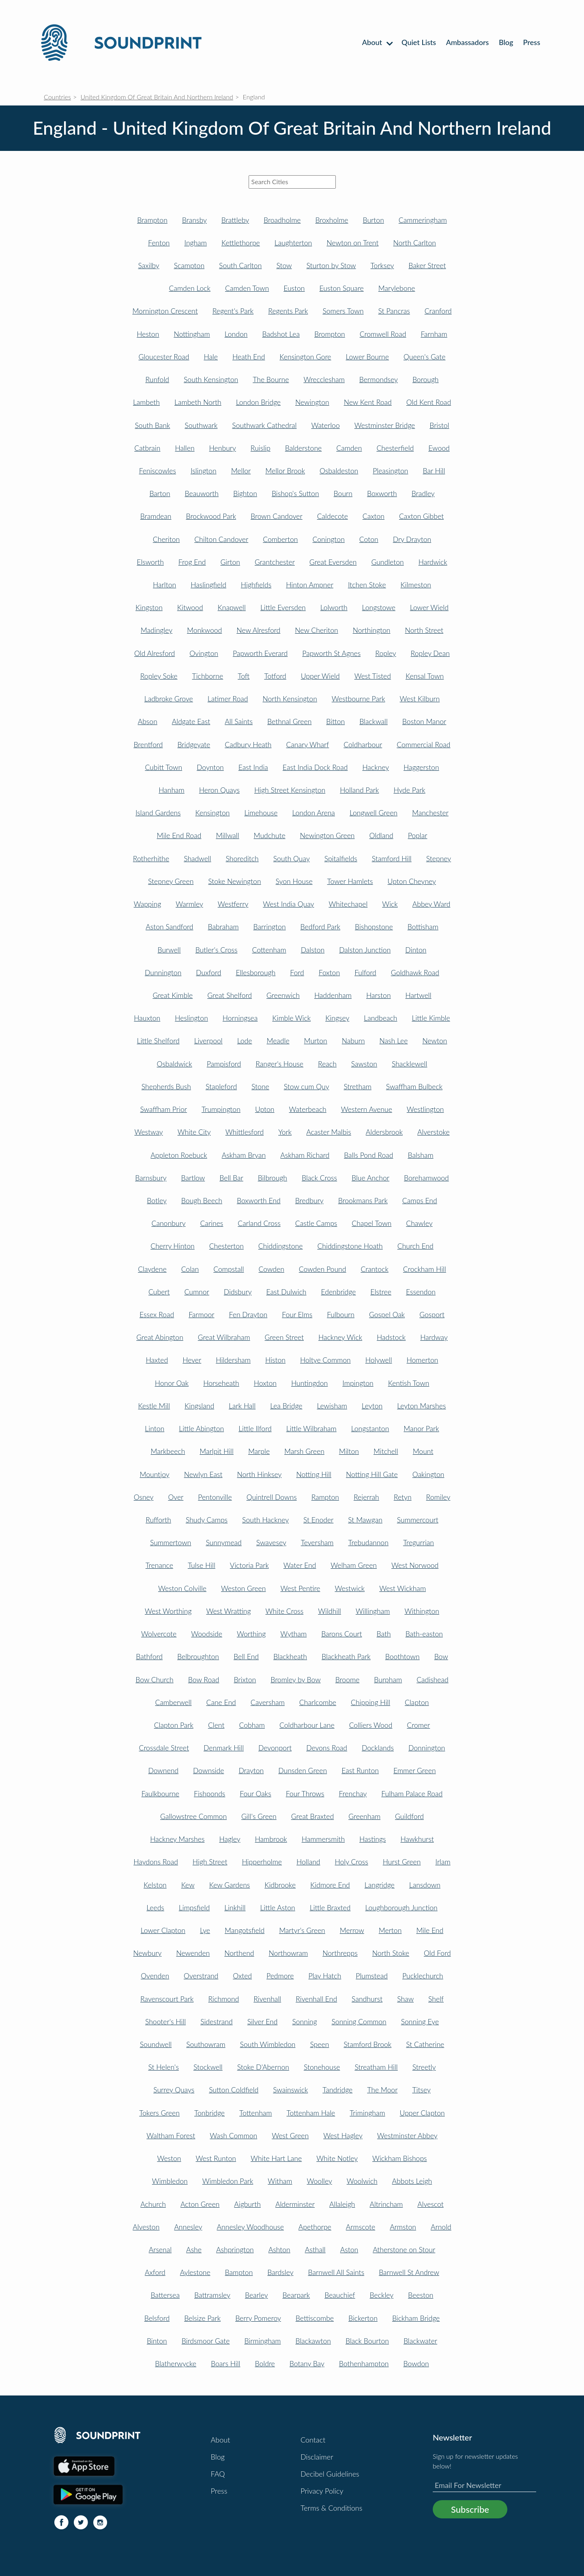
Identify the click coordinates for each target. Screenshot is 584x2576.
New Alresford (258, 630)
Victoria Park (249, 1565)
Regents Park (288, 311)
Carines (211, 1223)
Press (531, 42)
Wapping (147, 904)
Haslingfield (208, 585)
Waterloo (325, 425)
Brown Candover (277, 516)
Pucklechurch (422, 1976)
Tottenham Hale (311, 2113)
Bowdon (416, 2363)
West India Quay (288, 904)
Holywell (378, 1360)
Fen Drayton (248, 1314)
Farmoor (201, 1314)
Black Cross (319, 1178)
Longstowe (378, 607)
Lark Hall (242, 1406)
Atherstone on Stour (404, 2249)
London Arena (313, 812)
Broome (347, 1679)
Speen (319, 2044)
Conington (329, 539)
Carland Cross (259, 1223)
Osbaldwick (174, 1064)
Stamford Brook (367, 2044)
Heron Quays (219, 790)
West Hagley (343, 2135)
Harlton (164, 585)
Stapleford (221, 1086)
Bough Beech (201, 1200)
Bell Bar (231, 1178)
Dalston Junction (365, 950)
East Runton (360, 1770)
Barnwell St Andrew (409, 2272)
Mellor (241, 471)
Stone (260, 1086)
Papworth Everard (260, 653)
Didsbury (238, 1292)
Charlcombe (317, 1702)
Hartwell (419, 995)
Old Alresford (154, 653)
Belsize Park (202, 2318)
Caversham (268, 1702)
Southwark (201, 425)
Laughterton (293, 243)
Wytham (293, 1634)
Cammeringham (423, 220)
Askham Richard (304, 1155)
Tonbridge (209, 2113)
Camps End (419, 1200)
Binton (157, 2341)
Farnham (434, 334)
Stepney (438, 858)
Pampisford (224, 1064)
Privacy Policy (322, 2490)
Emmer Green (414, 1770)
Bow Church (154, 1679)
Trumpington (221, 1109)
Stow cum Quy (306, 1086)
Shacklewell (409, 1064)
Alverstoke (433, 1132)
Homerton (422, 1360)
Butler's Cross (216, 950)
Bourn (343, 493)
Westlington (425, 1109)
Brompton (329, 334)
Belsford (157, 2318)
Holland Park (359, 790)
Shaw (405, 1999)
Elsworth (150, 562)
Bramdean (156, 516)
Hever (191, 1360)
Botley (156, 1200)
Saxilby (148, 265)
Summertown (170, 1542)
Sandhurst (367, 1999)
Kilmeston (416, 585)
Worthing (251, 1634)
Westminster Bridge (384, 425)
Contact (313, 2439)
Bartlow (193, 1178)
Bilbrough (272, 1178)
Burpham (388, 1679)
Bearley (256, 2295)
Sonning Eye (420, 2021)
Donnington (426, 1748)
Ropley (385, 653)
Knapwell (232, 607)
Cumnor (197, 1292)
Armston (403, 2227)
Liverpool (208, 1040)
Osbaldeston (339, 471)
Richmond (223, 1999)
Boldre (265, 2363)
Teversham (317, 1542)
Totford (275, 676)
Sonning (304, 2021)
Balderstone (303, 448)
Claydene (152, 1269)
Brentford (148, 744)
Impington (357, 1383)
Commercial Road (423, 744)
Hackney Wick (340, 1337)
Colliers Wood (371, 1725)
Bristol (439, 425)
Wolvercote (158, 1634)
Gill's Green (259, 1816)
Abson (147, 721)
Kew (188, 1885)
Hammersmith (323, 1839)
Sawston (364, 1064)
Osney (144, 1497)
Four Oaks (255, 1793)
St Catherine (425, 2044)
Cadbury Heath (248, 744)
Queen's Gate (424, 357)
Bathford (149, 1656)
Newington (312, 402)
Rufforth (158, 1520)
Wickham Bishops (399, 2158)
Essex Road (157, 1314)
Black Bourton (367, 2341)
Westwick (350, 1588)
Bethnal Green (289, 721)
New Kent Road (368, 402)
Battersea (165, 2295)
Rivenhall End (316, 1999)
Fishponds (209, 1793)
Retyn (403, 1497)
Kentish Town (408, 1383)
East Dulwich (286, 1292)
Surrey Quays (173, 2090)
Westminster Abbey (407, 2135)
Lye (205, 1930)
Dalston (313, 950)
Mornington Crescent (165, 311)
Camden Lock (189, 288)
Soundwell (156, 2044)
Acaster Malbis (328, 1132)
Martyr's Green (302, 1930)
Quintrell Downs (272, 1497)
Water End (299, 1565)
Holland (308, 1862)
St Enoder (318, 1520)
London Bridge (258, 402)
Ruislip (261, 448)
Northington (372, 630)
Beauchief (339, 2295)
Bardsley (280, 2272)
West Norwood (414, 1565)
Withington (421, 1611)
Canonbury (168, 1223)
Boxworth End (259, 1200)
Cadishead (433, 1679)
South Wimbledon (268, 2044)
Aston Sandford (169, 926)
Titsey (421, 2090)
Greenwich (283, 995)
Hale (211, 357)
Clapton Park (173, 1725)
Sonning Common (359, 2021)
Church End (415, 1246)
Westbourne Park (358, 699)
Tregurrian (418, 1542)
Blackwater (420, 2341)
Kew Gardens (229, 1885)
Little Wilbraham (311, 1428)
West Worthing (168, 1611)
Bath (384, 1634)
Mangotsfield (244, 1930)
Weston (169, 2158)
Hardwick (433, 562)
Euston (294, 288)
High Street (210, 1862)
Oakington (428, 1474)
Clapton (417, 1702)
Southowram (205, 2044)
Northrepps (340, 1953)
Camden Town (247, 288)
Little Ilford (254, 1428)
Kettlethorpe (240, 243)
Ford (297, 972)
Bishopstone (374, 926)
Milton (349, 1451)
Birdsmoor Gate (206, 2341)
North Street (424, 630)
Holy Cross (351, 1862)
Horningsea (240, 1018)
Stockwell (208, 2067)
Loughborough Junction (401, 1907)
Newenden (193, 1953)
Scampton (189, 265)
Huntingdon (309, 1383)
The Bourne (271, 379)
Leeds (155, 1907)
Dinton (415, 950)
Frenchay (353, 1793)
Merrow (352, 1930)
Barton (159, 493)
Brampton (152, 220)
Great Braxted (312, 1816)
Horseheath (221, 1383)
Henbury (222, 448)
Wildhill (329, 1611)
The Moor (382, 2090)
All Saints (239, 721)
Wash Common (233, 2135)
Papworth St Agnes (331, 653)
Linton (154, 1428)
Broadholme (282, 220)
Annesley (188, 2227)
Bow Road (203, 1679)
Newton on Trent (352, 243)
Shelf (436, 1999)
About (377, 42)
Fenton (159, 243)
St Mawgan (365, 1520)
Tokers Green (159, 2113)
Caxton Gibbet (421, 516)
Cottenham (269, 950)
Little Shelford (158, 1040)
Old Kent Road (428, 402)
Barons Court (341, 1634)
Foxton (329, 972)
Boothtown (402, 1656)
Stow (284, 265)
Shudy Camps (207, 1520)
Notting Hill (313, 1474)
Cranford (438, 311)
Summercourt (417, 1520)
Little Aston (277, 1907)
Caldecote (332, 516)
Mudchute (270, 835)
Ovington (203, 653)
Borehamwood (426, 1178)
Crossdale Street (164, 1748)
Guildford (409, 1816)
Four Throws (305, 1793)
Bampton (239, 2272)
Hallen (184, 448)
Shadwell (197, 858)
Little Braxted (330, 1907)
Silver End (262, 2021)
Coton (368, 539)
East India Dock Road (315, 767)
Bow (441, 1656)
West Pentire (300, 1588)
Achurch (153, 2204)
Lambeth (146, 402)
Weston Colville (182, 1588)
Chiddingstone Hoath (349, 1246)
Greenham (364, 1816)
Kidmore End (330, 1885)
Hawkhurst (417, 1839)
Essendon (421, 1292)
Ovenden (155, 1976)
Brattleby (235, 220)
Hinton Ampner (309, 585)
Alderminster (295, 2204)
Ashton (279, 2249)
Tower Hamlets (350, 881)
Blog (506, 42)
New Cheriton (316, 630)
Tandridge (337, 2090)
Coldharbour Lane (307, 1725)
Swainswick (290, 2090)
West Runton (216, 2158)
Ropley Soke (159, 676)
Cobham (252, 1725)
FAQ (218, 2473)
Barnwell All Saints (336, 2272)
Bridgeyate (193, 744)
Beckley (382, 2295)
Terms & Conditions (331, 2507)
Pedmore (280, 1976)
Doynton (210, 767)
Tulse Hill (201, 1565)
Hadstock (391, 1337)
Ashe (194, 2249)
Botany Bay (307, 2363)
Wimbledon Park (227, 2181)
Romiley (438, 1497)
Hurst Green (402, 1862)
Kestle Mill (154, 1406)
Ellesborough (255, 972)
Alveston (146, 2227)
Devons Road (326, 1748)
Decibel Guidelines (330, 2473)
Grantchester (275, 562)
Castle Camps (316, 1223)
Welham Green (354, 1565)
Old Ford (437, 1953)
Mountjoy (155, 1474)
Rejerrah (366, 1497)
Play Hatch (324, 1976)
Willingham (373, 1611)
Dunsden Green (302, 1770)
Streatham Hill (375, 2067)
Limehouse (260, 812)
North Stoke (390, 1953)
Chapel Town (371, 1223)
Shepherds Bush (166, 1086)
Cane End (221, 1702)
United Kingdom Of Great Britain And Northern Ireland (157, 97)
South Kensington (211, 379)
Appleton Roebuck (178, 1155)
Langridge (380, 1885)
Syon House (294, 881)
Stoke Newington (234, 881)
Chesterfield (395, 448)
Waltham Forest (170, 2135)
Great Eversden (333, 562)
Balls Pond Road (368, 1155)
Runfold (157, 379)
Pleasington (390, 471)
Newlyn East (203, 1474)
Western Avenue (366, 1109)
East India (253, 767)
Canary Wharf (307, 744)
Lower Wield (429, 607)
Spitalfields (340, 858)
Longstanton (370, 1428)
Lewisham (332, 1406)
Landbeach (380, 1018)
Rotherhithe (151, 858)
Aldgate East (191, 721)
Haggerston (421, 767)
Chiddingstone (280, 1246)
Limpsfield (194, 1907)
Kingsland (199, 1406)
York (285, 1132)
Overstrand (201, 1976)
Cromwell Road (383, 334)
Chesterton (226, 1246)
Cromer (418, 1725)
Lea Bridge (286, 1406)
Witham (280, 2181)
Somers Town (342, 311)
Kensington (212, 812)
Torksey (382, 265)
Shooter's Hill (165, 2021)
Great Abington (159, 1337)
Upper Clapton (422, 2113)
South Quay (291, 858)
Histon (275, 1360)
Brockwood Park (211, 516)
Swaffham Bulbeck (414, 1086)
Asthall (315, 2249)
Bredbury (309, 1200)
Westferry (233, 904)
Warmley (189, 904)
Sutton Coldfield (233, 2090)
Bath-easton (424, 1634)
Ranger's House (279, 1064)
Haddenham (333, 995)
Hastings (372, 1839)
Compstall (228, 1269)
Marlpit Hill (217, 1451)
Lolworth (334, 607)
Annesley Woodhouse (250, 2227)
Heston (148, 334)
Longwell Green (373, 812)
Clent (216, 1725)
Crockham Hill (424, 1269)
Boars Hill (225, 2363)
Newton (434, 1040)
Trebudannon (368, 1542)
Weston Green (243, 1588)
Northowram (288, 1953)
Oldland (381, 835)
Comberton (280, 539)
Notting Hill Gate (372, 1474)
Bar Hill (434, 471)
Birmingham (262, 2341)
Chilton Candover (221, 539)
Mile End (429, 1930)
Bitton (335, 721)
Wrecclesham (323, 379)
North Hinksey (259, 1474)
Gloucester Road (164, 357)
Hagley (229, 1839)
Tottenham (255, 2113)
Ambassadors (467, 42)
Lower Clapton (163, 1930)
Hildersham (233, 1360)
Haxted (157, 1360)
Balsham (420, 1155)
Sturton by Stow (331, 265)
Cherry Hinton (172, 1246)
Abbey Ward (431, 904)
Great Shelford (229, 995)
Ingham (195, 243)
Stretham (357, 1086)
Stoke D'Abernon (263, 2067)
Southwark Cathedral (264, 425)
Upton (265, 1109)
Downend (163, 1770)
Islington (204, 471)
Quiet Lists (419, 42)
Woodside (206, 1634)
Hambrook (271, 1839)
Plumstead (372, 1976)
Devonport (275, 1748)
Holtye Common (325, 1360)
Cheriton (166, 539)
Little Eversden (283, 607)
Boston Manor (424, 721)
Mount (423, 1451)
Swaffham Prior (163, 1109)
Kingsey (337, 1018)
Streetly (424, 2067)
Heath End (248, 357)
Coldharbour (363, 744)
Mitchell (386, 1451)
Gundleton (387, 562)
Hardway (433, 1337)
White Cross (284, 1611)
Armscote (360, 2227)
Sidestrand (216, 2021)
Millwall (227, 835)
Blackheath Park (346, 1656)
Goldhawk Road (415, 972)
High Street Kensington (289, 790)
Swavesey (271, 1542)
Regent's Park (233, 311)
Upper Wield (320, 676)
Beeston (420, 2295)
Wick (389, 904)
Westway (148, 1132)
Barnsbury (150, 1178)
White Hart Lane (276, 2158)
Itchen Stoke (367, 585)
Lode (244, 1040)
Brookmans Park (363, 1200)
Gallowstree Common (193, 1816)
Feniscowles (157, 471)
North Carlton (414, 243)
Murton (315, 1040)
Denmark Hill (224, 1748)
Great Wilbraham (224, 1337)
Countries (57, 97)
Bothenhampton (364, 2363)
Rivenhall (267, 1999)
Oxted (242, 1976)
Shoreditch (242, 858)
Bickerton (363, 2318)
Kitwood (190, 607)
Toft (243, 676)
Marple (259, 1451)
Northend (239, 1953)
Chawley (419, 1223)
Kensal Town (425, 676)
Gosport (431, 1314)
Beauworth (202, 493)
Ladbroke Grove (168, 699)
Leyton (372, 1406)
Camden (349, 448)
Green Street (284, 1337)
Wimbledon (170, 2181)
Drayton (251, 1770)
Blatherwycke (175, 2363)
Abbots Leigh (412, 2181)
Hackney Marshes (177, 1839)
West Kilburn (420, 699)
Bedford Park (321, 926)
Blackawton (313, 2341)
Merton (390, 1930)
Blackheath (290, 1656)
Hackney (375, 767)
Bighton (245, 493)
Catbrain (147, 448)
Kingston (149, 607)
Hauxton (147, 1018)
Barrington (269, 926)
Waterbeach (307, 1109)
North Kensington (289, 699)
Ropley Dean (430, 653)
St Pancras (394, 311)
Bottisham (423, 926)
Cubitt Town (163, 767)
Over (175, 1497)
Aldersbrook (384, 1132)
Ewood (438, 448)
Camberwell (173, 1702)
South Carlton (240, 265)
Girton (230, 562)
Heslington (191, 1018)
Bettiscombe (315, 2318)
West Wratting (228, 1611)
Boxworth (382, 493)
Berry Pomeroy (258, 2318)
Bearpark (296, 2295)
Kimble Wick (291, 1018)
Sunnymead (223, 1542)
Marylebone (396, 288)
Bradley (423, 493)
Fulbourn (340, 1314)
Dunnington (163, 972)
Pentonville (215, 1497)
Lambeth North (197, 402)
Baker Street (427, 265)
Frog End (192, 562)
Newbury (147, 1953)
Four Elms (297, 1314)
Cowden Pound (322, 1269)
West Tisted (372, 676)
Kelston (155, 1885)
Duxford (208, 972)
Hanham (172, 790)
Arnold (441, 2227)
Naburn (353, 1040)
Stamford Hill (392, 858)
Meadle (277, 1040)
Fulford (365, 972)
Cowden (271, 1269)
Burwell (169, 950)
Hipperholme (262, 1862)
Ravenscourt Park (167, 1999)
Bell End (246, 1656)
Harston (378, 995)
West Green (290, 2135)
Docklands (378, 1748)
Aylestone (195, 2272)
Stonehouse (322, 2067)
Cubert (159, 1292)
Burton (373, 220)
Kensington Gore (305, 357)
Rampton (325, 1497)
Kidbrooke (280, 1885)
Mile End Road (179, 835)
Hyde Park (409, 790)
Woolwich (362, 2181)
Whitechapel (347, 904)
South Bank (152, 425)
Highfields (256, 585)
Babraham (223, 926)
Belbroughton (198, 1656)
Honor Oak (172, 1383)
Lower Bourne (367, 357)
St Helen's (163, 2067)
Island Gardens (157, 812)
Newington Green (327, 835)
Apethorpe (314, 2227)
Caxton (373, 516)
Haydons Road (155, 1862)
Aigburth (247, 2204)
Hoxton (265, 1383)
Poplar (417, 835)
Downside (208, 1770)
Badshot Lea (281, 334)
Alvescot (430, 2204)
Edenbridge (338, 1292)
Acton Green (199, 2204)
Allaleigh (342, 2204)
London (236, 334)
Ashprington (235, 2249)
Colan (190, 1269)
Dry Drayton (412, 539)
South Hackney (265, 1520)
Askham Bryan (244, 1155)
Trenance (159, 1565)
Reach (327, 1064)
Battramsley (212, 2295)
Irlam (442, 1862)
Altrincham (386, 2204)
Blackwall (373, 721)
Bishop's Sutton (295, 493)
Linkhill (234, 1907)
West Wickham (402, 1588)
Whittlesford (244, 1132)
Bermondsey (378, 379)
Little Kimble (431, 1018)
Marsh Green (304, 1451)
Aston (349, 2249)
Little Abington (201, 1428)
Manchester (430, 812)
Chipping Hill (370, 1702)
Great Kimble (172, 995)
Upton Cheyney (412, 881)
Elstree (380, 1292)
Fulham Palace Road (411, 1793)
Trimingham (367, 2113)
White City (194, 1132)
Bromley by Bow (295, 1679)
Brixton (245, 1679)
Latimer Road (228, 699)
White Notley (337, 2158)
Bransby (194, 220)
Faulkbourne (160, 1793)
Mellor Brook (285, 471)
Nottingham (192, 334)
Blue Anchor (370, 1178)
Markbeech (168, 1451)
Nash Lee (394, 1040)
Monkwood (204, 630)
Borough (425, 379)
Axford (155, 2272)
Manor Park (421, 1428)
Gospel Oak (387, 1314)
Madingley (156, 630)
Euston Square (342, 288)
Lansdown (424, 1885)
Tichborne (207, 676)
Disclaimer (317, 2456)
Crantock (374, 1269)
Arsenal (160, 2249)
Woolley (319, 2181)
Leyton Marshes (421, 1406)
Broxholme (331, 220)
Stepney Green (170, 881)
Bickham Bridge (416, 2318)
